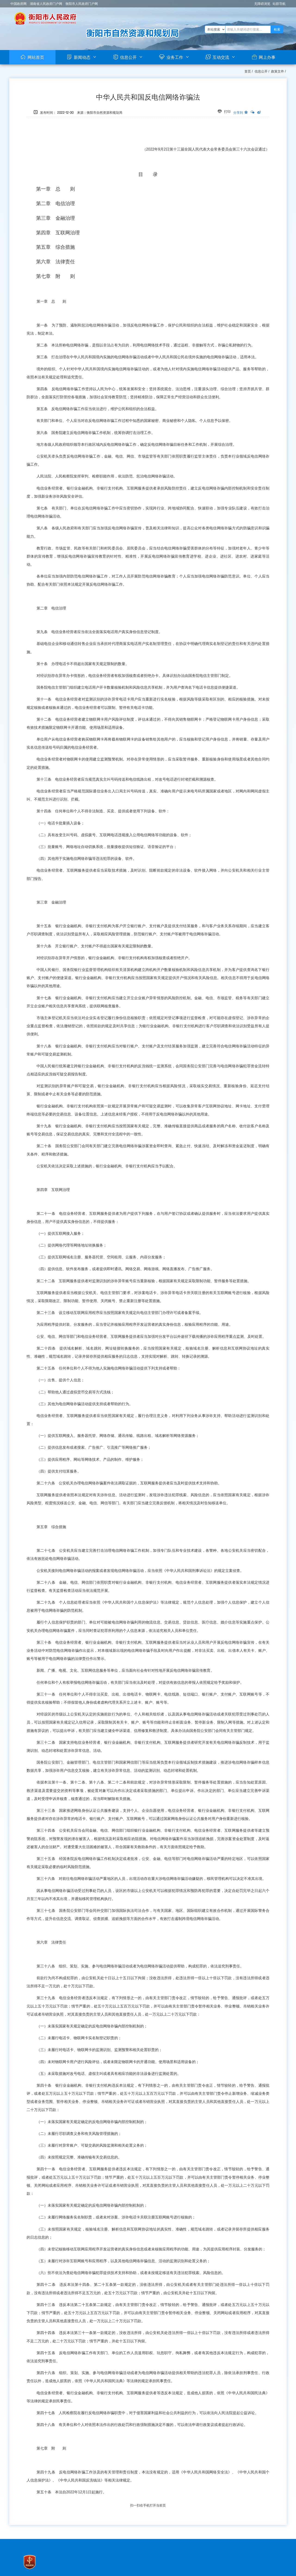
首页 (247, 71)
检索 (277, 29)
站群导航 (279, 4)
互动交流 (221, 57)
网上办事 (267, 57)
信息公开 (128, 57)
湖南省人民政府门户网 (46, 4)
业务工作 (174, 57)
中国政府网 (18, 4)
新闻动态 (82, 57)
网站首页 (36, 57)
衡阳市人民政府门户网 (81, 4)
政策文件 (277, 71)
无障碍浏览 (262, 4)
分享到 (238, 112)
